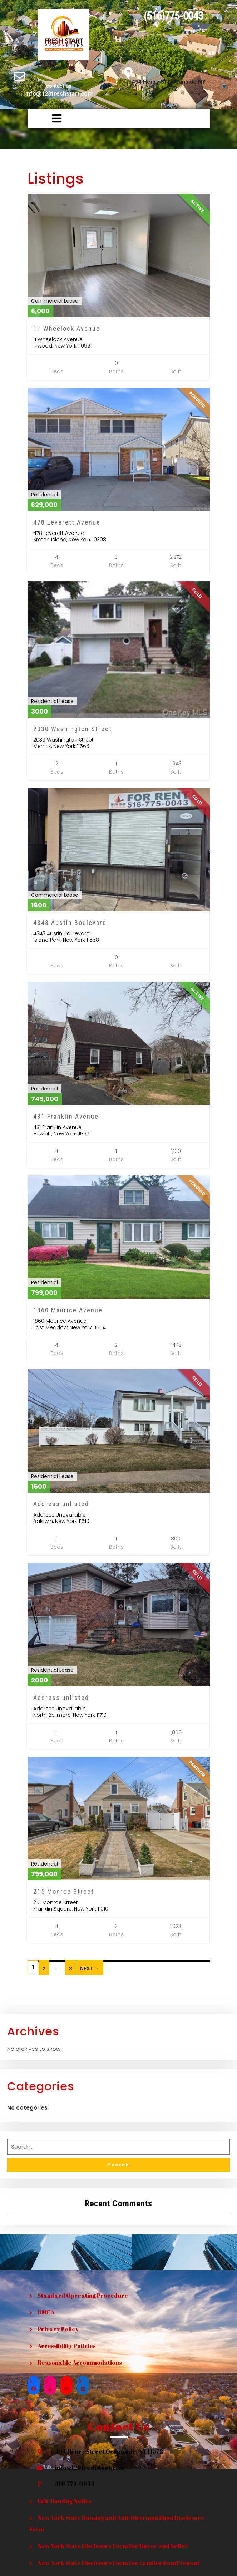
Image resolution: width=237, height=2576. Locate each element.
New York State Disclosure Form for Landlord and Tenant (118, 2563)
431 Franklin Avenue (66, 1116)
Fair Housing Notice (65, 2501)
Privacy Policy (58, 2329)
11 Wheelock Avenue (66, 328)
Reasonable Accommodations (80, 2363)
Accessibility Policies (66, 2346)
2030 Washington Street (72, 729)
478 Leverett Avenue (66, 522)
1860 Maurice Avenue (68, 1310)
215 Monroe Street (63, 1891)
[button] (46, 118)
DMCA (46, 2312)
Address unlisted (61, 1504)
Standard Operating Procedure (83, 2295)
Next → (89, 1969)
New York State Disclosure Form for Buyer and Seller (113, 2546)
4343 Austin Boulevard (70, 922)
